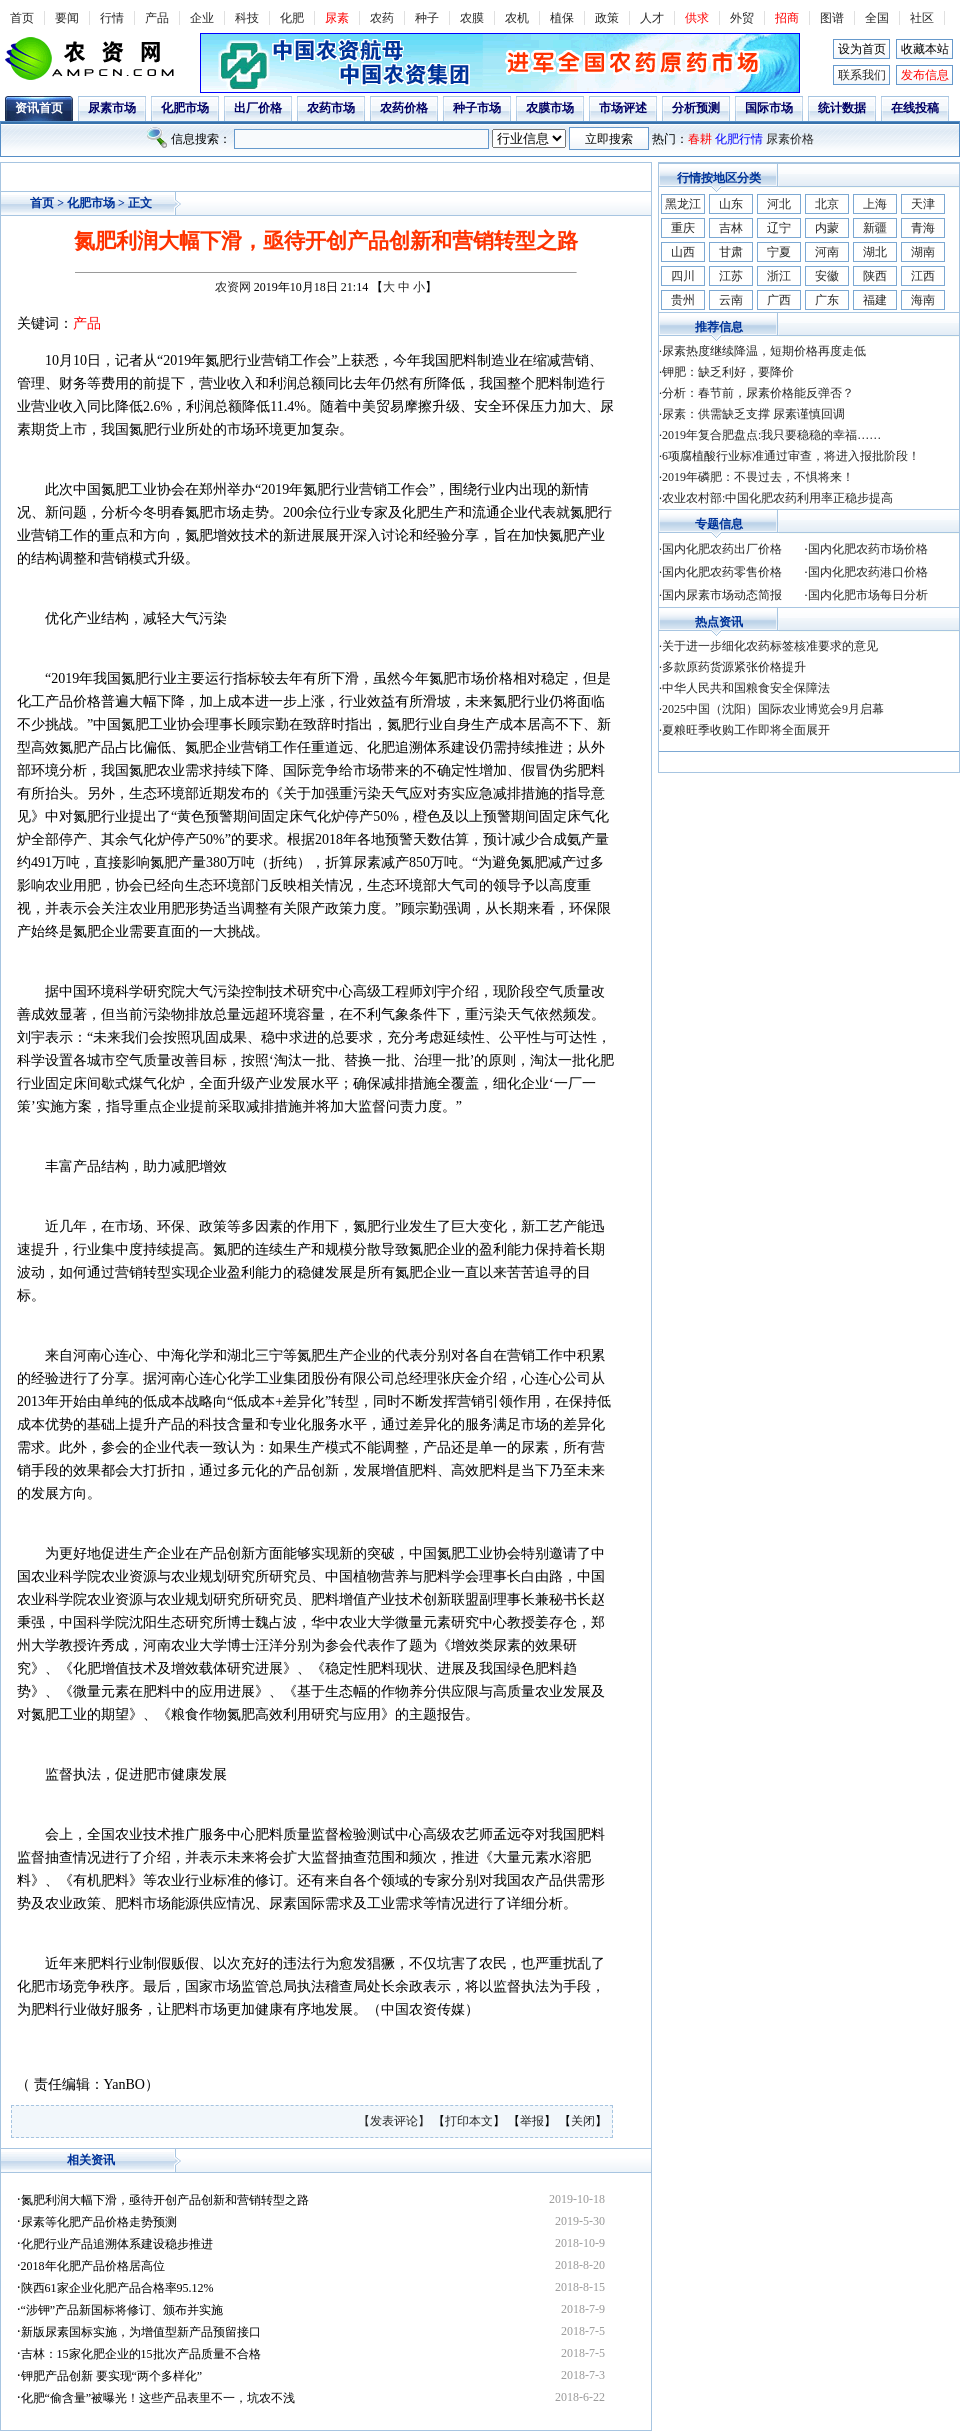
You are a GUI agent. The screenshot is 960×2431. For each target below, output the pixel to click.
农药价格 (404, 108)
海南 (923, 300)
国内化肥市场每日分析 (868, 595)
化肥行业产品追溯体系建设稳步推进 (117, 2244)
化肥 (292, 18)
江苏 (731, 276)
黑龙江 (683, 204)
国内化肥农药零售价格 (722, 572)
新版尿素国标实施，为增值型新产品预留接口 (141, 2332)
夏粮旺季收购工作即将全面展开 (746, 730)
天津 (923, 204)
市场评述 (623, 108)
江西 (923, 276)
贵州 (683, 300)
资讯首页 (39, 108)
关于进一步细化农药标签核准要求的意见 (770, 646)
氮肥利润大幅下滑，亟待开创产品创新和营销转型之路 (165, 2200)
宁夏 (779, 252)
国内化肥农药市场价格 (868, 549)
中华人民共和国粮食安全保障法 (746, 688)
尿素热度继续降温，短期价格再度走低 (764, 351)
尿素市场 (112, 108)
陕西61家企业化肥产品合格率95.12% (117, 2288)
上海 (875, 204)
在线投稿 (915, 108)
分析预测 (696, 108)
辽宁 (779, 228)
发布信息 (925, 75)
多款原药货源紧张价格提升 (734, 667)
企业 (202, 18)
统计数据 (842, 108)
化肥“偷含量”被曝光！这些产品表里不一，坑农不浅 (158, 2398)
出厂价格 (258, 108)
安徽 (827, 276)
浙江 (779, 276)
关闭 (583, 2121)
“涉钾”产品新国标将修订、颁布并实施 (122, 2310)
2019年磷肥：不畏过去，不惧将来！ (758, 477)
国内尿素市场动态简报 (722, 595)
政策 (607, 18)
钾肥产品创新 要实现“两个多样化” (112, 2376)
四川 (683, 276)
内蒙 (827, 228)
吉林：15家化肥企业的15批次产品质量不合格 (141, 2354)
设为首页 (862, 49)
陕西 (875, 276)
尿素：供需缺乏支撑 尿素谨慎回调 (753, 414)
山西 (683, 252)
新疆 (875, 228)
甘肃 (731, 252)
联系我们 (862, 75)
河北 (779, 204)
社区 (922, 18)
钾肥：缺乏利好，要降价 (728, 372)
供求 (697, 18)
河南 (827, 252)
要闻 (67, 18)
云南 (731, 300)
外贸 (742, 18)
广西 (779, 300)
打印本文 (469, 2121)
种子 (427, 18)
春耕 (700, 139)
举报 (532, 2121)
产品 (157, 18)
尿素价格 (790, 139)
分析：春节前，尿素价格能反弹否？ (758, 393)
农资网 (233, 287)
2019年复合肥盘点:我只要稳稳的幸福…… (771, 435)
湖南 (923, 252)
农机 (517, 18)
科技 (247, 18)
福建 (875, 300)
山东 (731, 204)
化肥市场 (185, 108)
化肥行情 (739, 139)
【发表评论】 (395, 2121)
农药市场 (331, 108)
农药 (382, 18)
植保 (562, 18)
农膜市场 (550, 108)
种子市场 (477, 108)
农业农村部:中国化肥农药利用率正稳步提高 (777, 498)
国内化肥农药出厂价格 (722, 549)
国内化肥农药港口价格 (868, 572)
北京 (827, 204)
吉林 (731, 228)
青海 (923, 228)
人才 (652, 18)
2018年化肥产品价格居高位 (93, 2266)
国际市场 (769, 108)
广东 (827, 300)
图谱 (832, 18)
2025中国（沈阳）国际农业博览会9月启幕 (773, 709)
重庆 (683, 228)
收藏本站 (925, 49)
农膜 (472, 18)
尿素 (337, 18)
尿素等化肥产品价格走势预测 (99, 2222)
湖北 (875, 252)
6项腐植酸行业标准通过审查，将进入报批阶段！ (791, 456)
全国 (877, 18)
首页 (22, 18)
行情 (112, 18)
